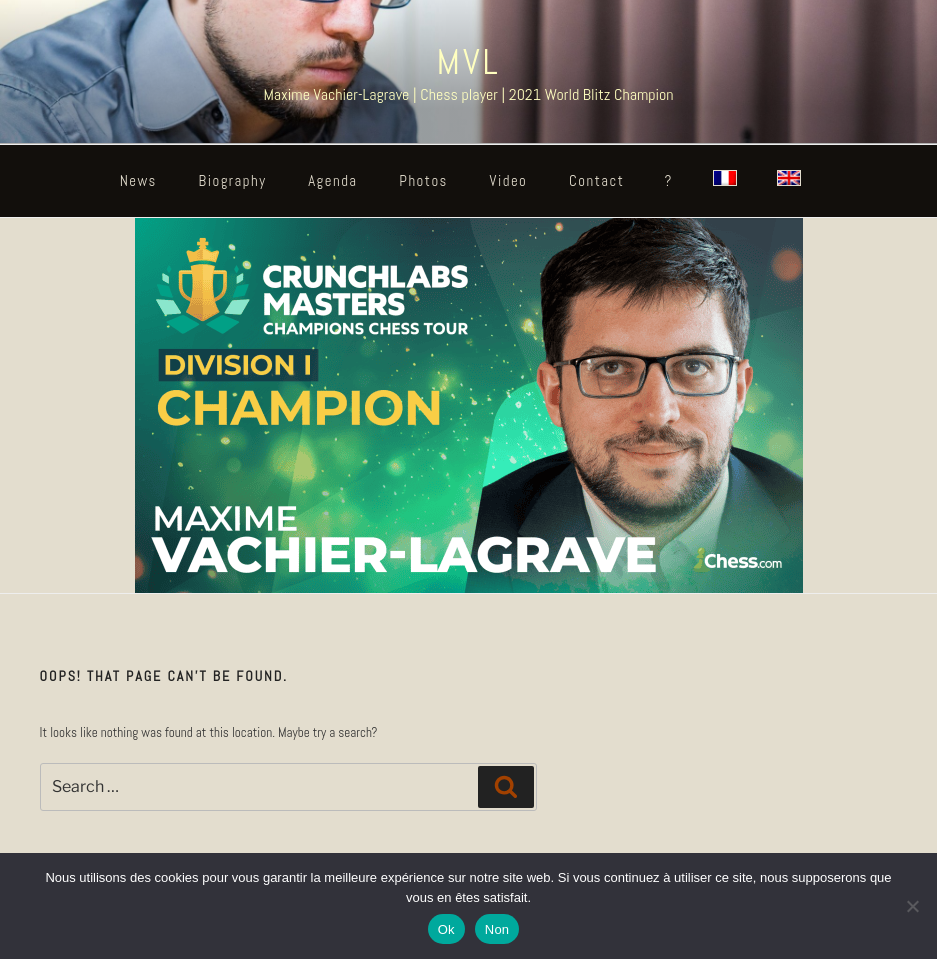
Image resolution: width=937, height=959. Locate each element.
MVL (468, 62)
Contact (596, 181)
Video (509, 181)
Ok (446, 929)
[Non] (912, 906)
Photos (423, 181)
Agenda (332, 181)
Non (497, 929)
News (138, 181)
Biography (233, 181)
